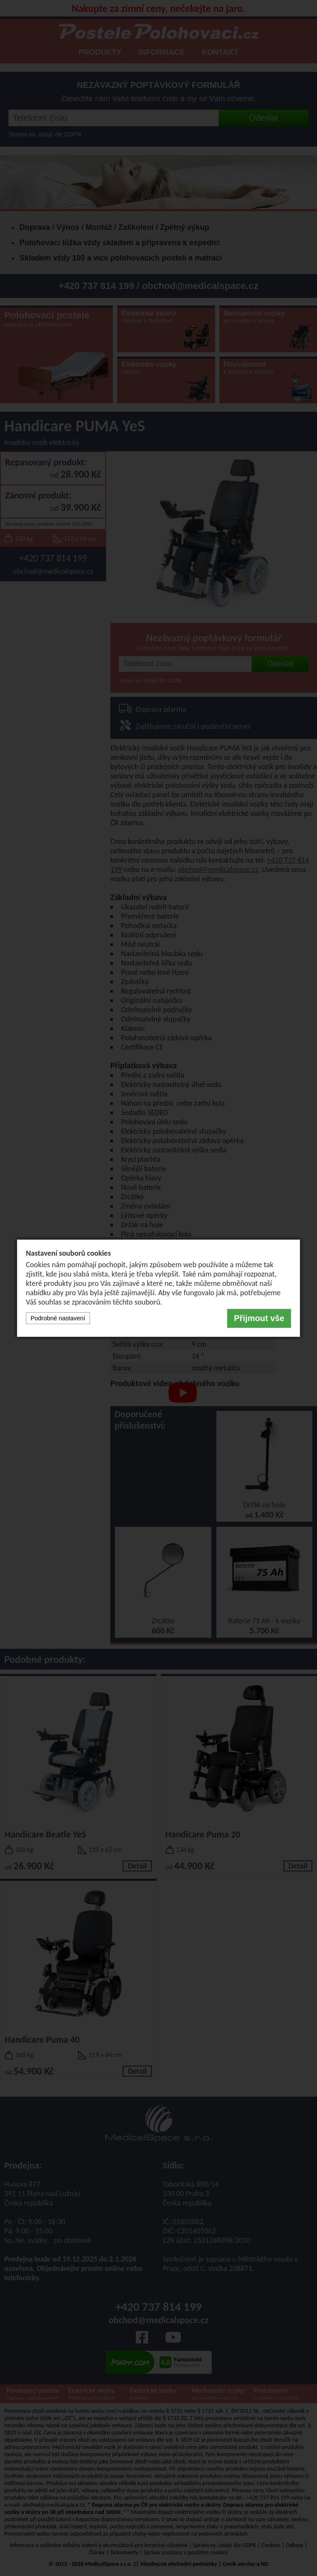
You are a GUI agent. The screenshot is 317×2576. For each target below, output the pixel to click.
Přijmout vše (259, 1318)
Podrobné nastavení (58, 1318)
